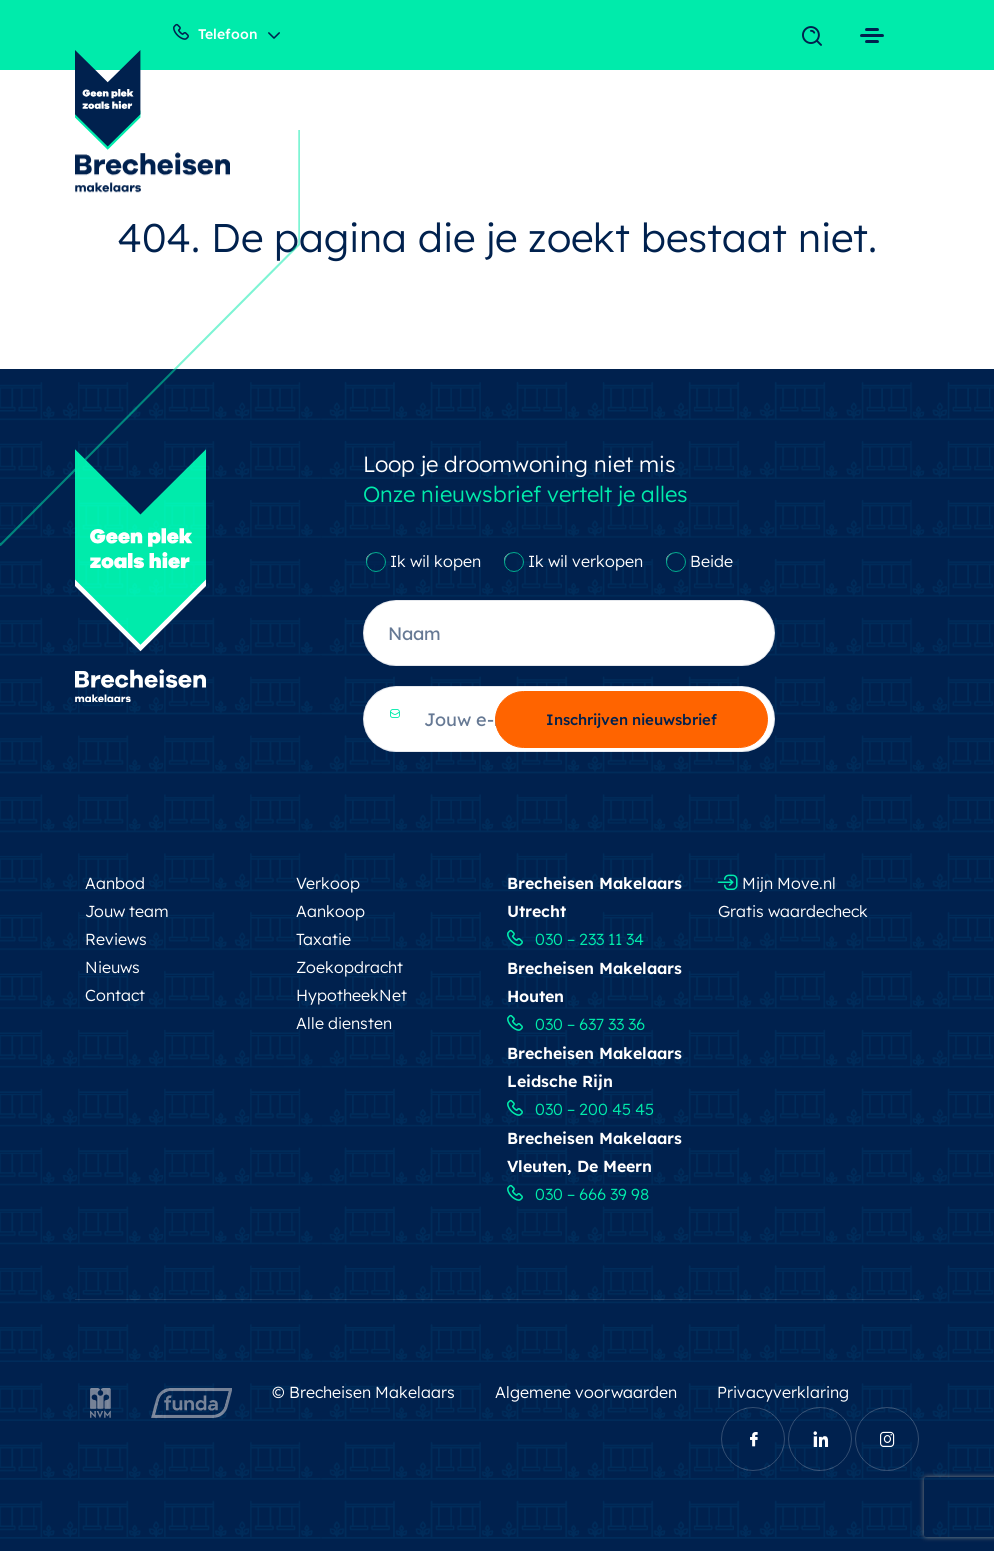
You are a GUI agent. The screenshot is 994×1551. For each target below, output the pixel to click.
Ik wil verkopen (585, 561)
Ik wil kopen (435, 561)
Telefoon (215, 33)
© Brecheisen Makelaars (363, 1392)
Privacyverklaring (783, 1392)
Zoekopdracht (349, 967)
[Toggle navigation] (816, 37)
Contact (115, 995)
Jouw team (127, 911)
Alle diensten (344, 1023)
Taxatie (323, 939)
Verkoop (328, 883)
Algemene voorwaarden (586, 1392)
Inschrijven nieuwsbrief (631, 719)
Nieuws (112, 967)
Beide (711, 561)
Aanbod (115, 883)
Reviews (116, 939)
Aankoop (330, 911)
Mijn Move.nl (777, 883)
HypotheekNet (351, 995)
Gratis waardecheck (793, 911)
